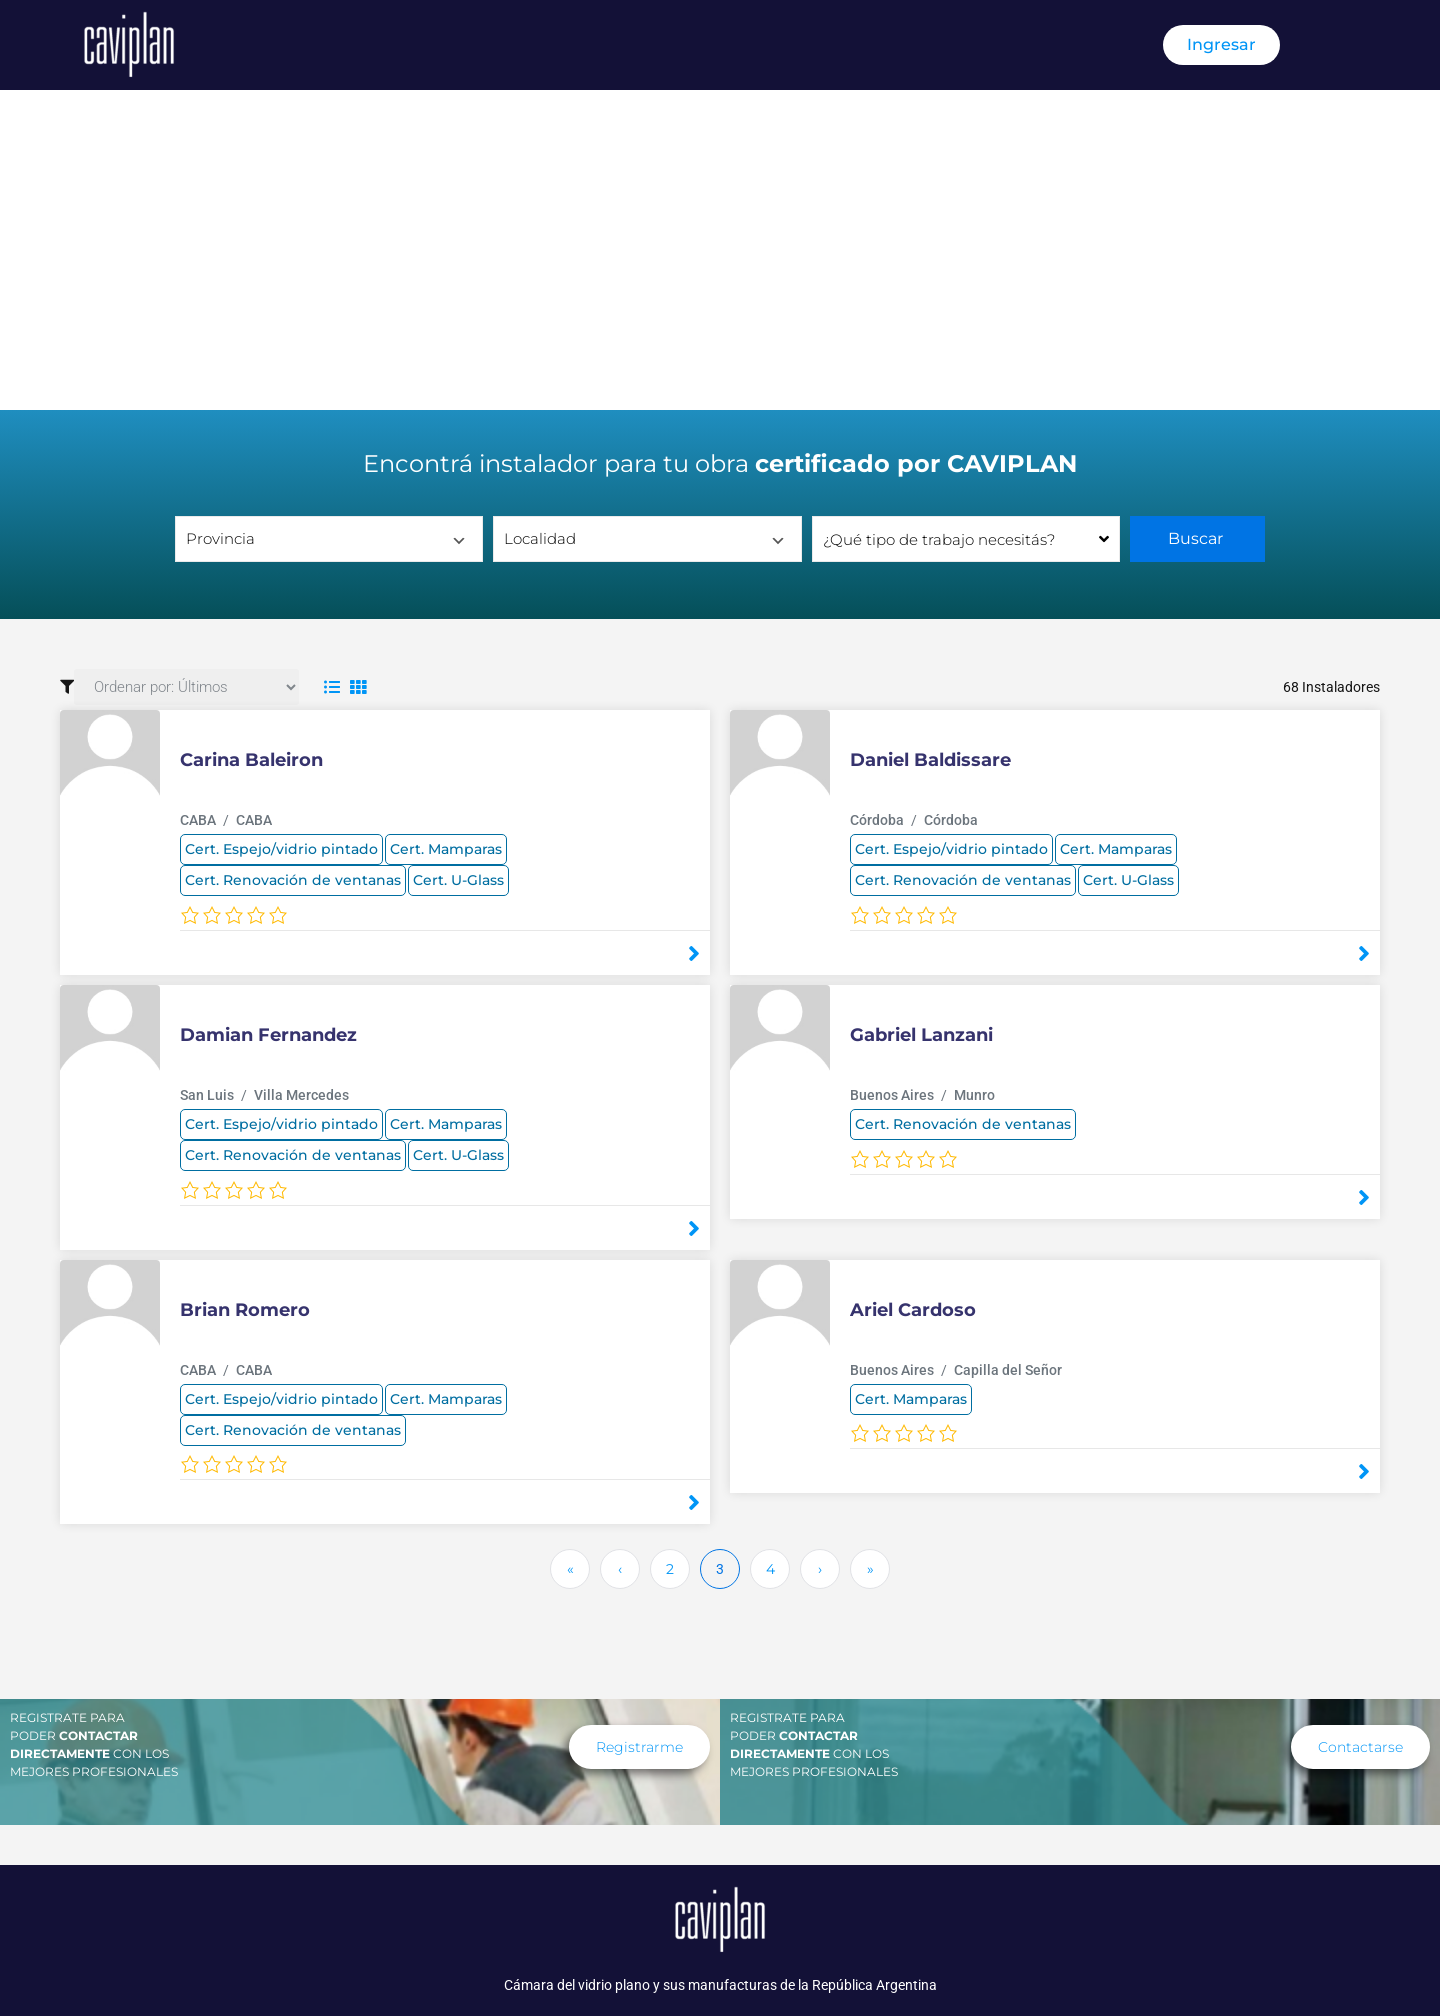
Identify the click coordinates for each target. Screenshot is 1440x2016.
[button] (1360, 1747)
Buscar (1197, 538)
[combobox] (966, 539)
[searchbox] (966, 539)
